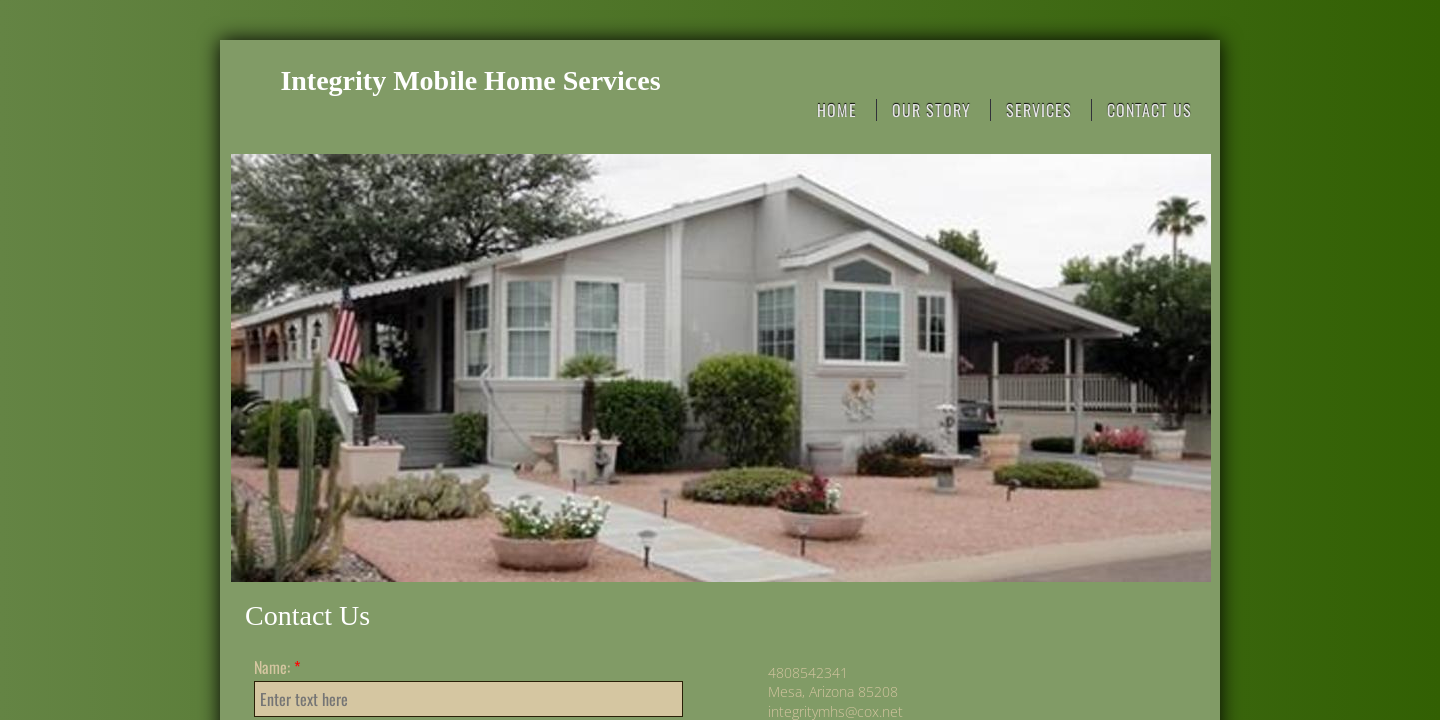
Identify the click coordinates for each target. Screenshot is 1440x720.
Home (837, 110)
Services (1039, 110)
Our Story (931, 110)
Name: (277, 667)
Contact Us (1149, 110)
